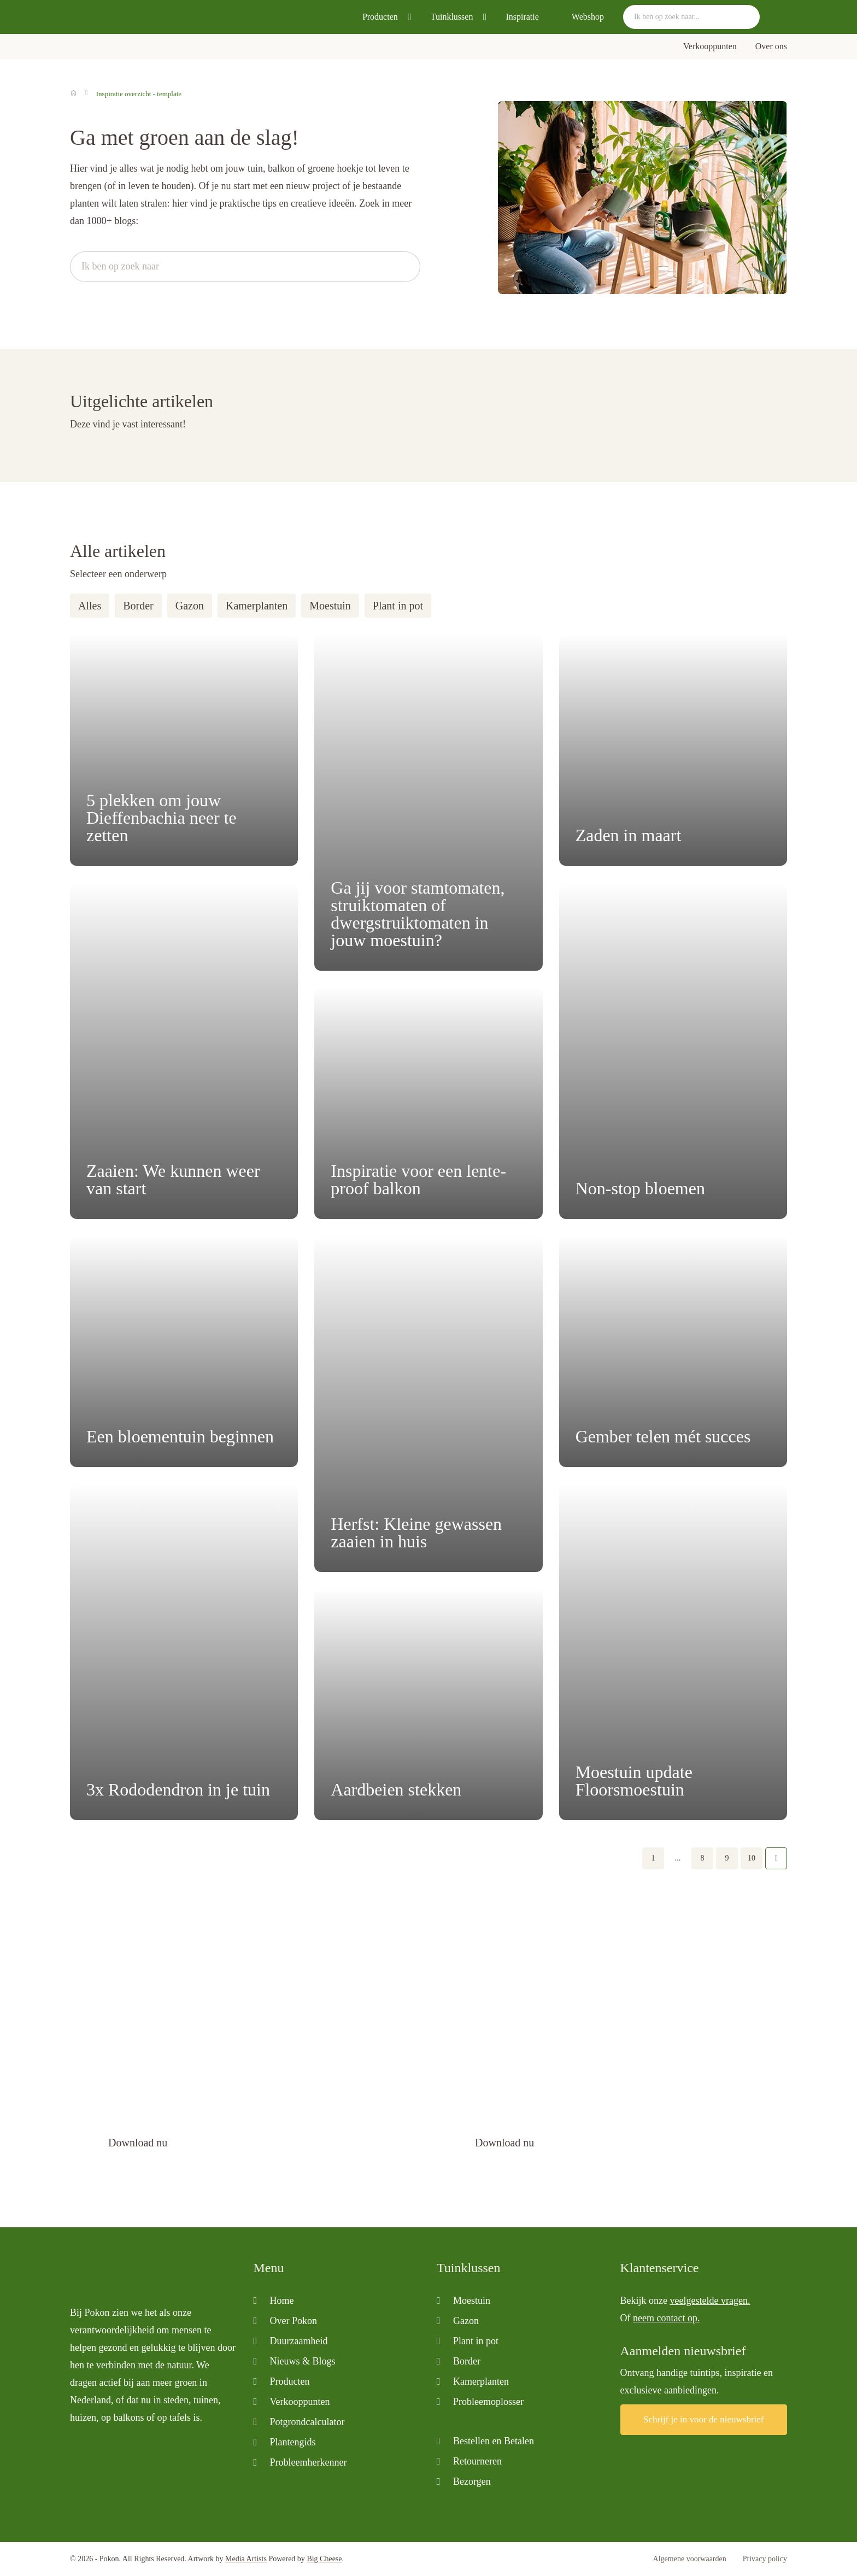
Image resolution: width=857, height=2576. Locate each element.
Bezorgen (472, 2481)
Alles (89, 606)
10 (751, 1858)
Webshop (588, 16)
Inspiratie (522, 16)
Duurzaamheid (299, 2341)
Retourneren (477, 2461)
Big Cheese (324, 2559)
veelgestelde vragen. (710, 2300)
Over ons (771, 46)
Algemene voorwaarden (689, 2559)
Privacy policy (765, 2559)
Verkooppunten (710, 46)
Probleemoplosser (488, 2401)
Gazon (189, 606)
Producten (380, 16)
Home (282, 2300)
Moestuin (330, 606)
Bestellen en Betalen (493, 2441)
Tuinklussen (452, 16)
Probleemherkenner (308, 2462)
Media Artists (246, 2559)
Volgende (776, 1858)
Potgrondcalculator (307, 2421)
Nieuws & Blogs (303, 2361)
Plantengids (293, 2442)
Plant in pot (398, 606)
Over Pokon (294, 2320)
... (678, 1858)
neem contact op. (666, 2318)
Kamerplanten (256, 606)
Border (138, 606)
